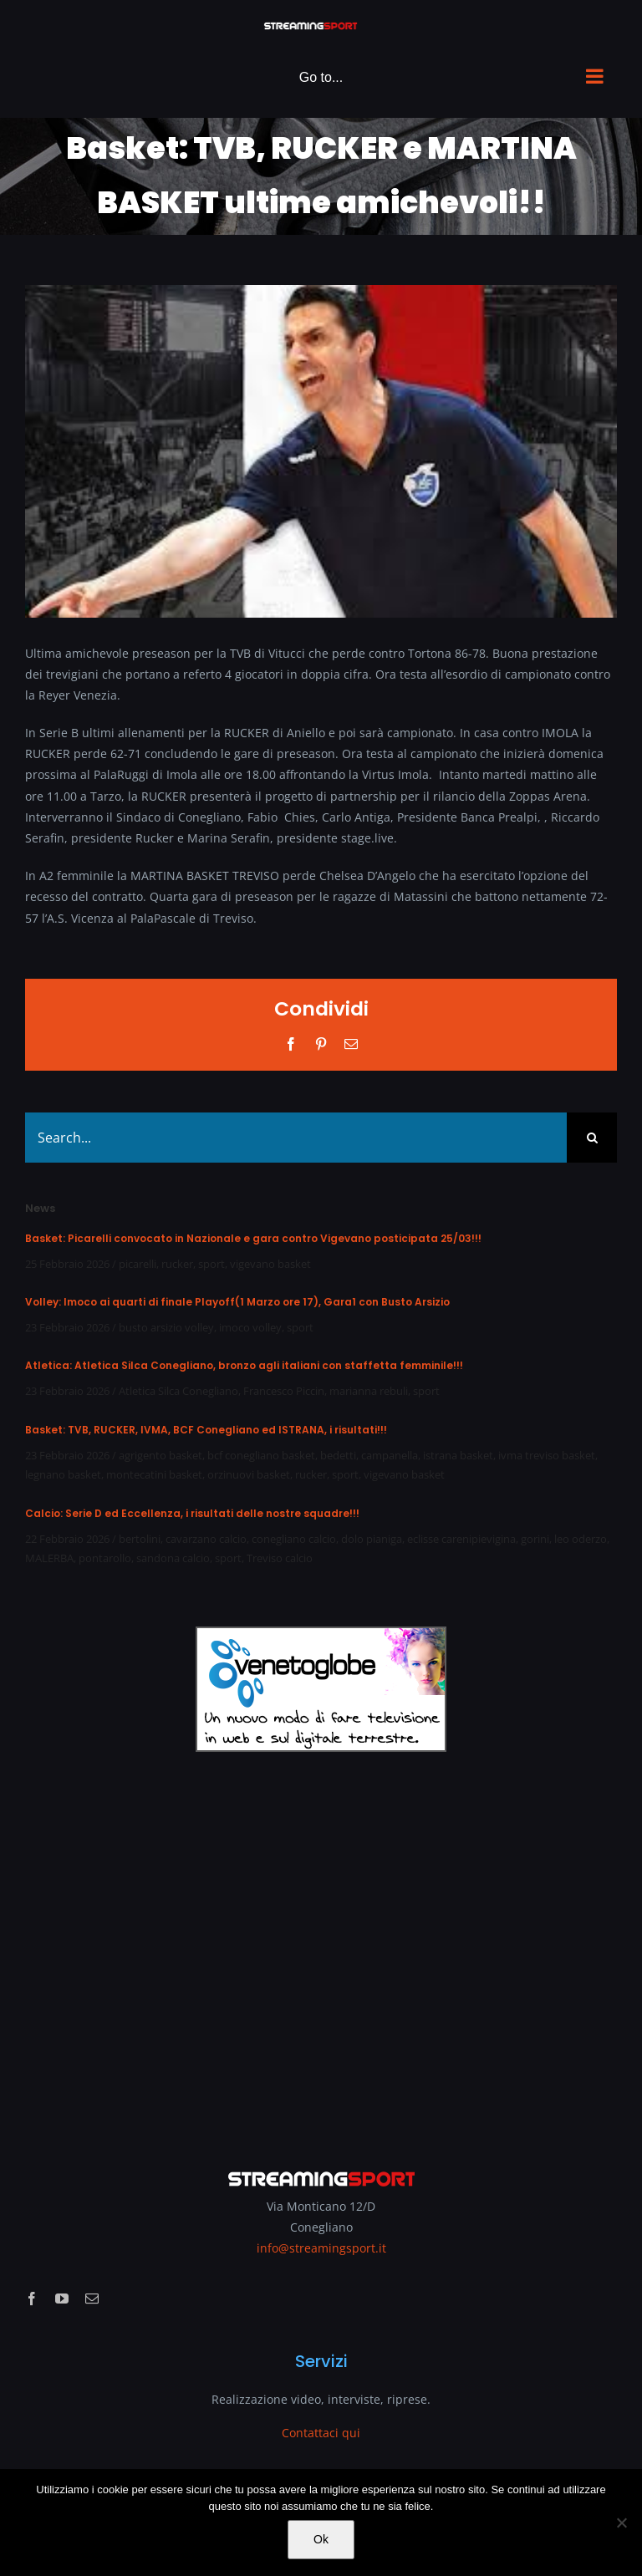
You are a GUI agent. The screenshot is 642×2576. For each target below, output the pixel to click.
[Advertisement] (321, 1949)
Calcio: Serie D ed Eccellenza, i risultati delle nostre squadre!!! (192, 1513)
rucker (177, 1263)
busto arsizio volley (166, 1327)
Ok (321, 2539)
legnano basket (63, 1474)
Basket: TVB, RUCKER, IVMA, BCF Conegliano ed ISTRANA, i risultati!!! (206, 1430)
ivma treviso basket (546, 1455)
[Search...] (296, 1137)
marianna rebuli (368, 1390)
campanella (389, 1455)
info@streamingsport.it (321, 2248)
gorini (535, 1538)
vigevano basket (270, 1263)
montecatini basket (154, 1474)
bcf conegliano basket (261, 1455)
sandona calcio (173, 1557)
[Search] (592, 1137)
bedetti (338, 1455)
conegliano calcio (294, 1538)
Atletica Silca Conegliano (178, 1390)
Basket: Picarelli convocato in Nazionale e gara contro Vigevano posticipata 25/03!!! (253, 1238)
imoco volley (250, 1327)
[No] (621, 2522)
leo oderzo (580, 1538)
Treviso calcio (280, 1557)
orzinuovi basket (248, 1474)
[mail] (92, 2298)
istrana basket (458, 1455)
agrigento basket (160, 1455)
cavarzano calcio (206, 1538)
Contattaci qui (321, 2433)
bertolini (139, 1538)
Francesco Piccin (283, 1390)
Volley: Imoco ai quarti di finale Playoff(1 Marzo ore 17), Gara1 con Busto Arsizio (237, 1302)
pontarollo (105, 1557)
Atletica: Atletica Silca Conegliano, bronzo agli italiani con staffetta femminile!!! (244, 1365)
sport (211, 1263)
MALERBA (49, 1557)
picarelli (137, 1263)
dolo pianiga (371, 1538)
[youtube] (62, 2298)
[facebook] (31, 2298)
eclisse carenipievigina (461, 1538)
